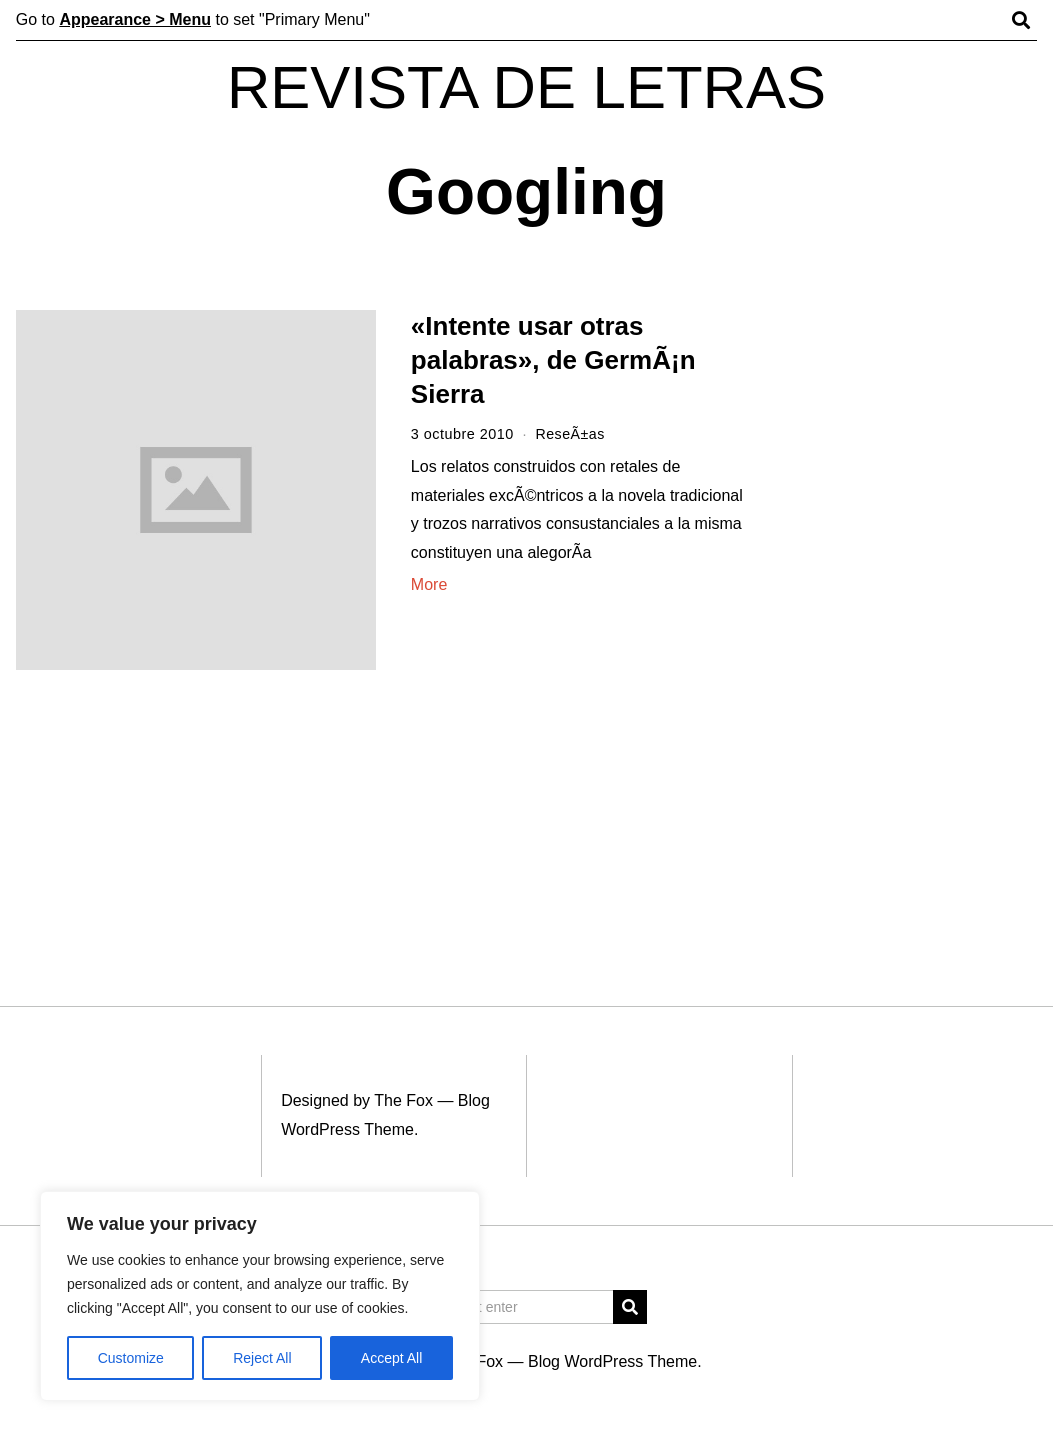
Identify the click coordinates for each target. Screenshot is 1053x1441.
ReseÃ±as (570, 434)
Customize (131, 1358)
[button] (630, 1307)
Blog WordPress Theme (612, 1361)
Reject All (262, 1358)
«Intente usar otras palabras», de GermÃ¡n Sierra (553, 360)
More (429, 584)
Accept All (391, 1358)
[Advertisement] (912, 618)
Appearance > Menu (135, 19)
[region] (260, 1296)
